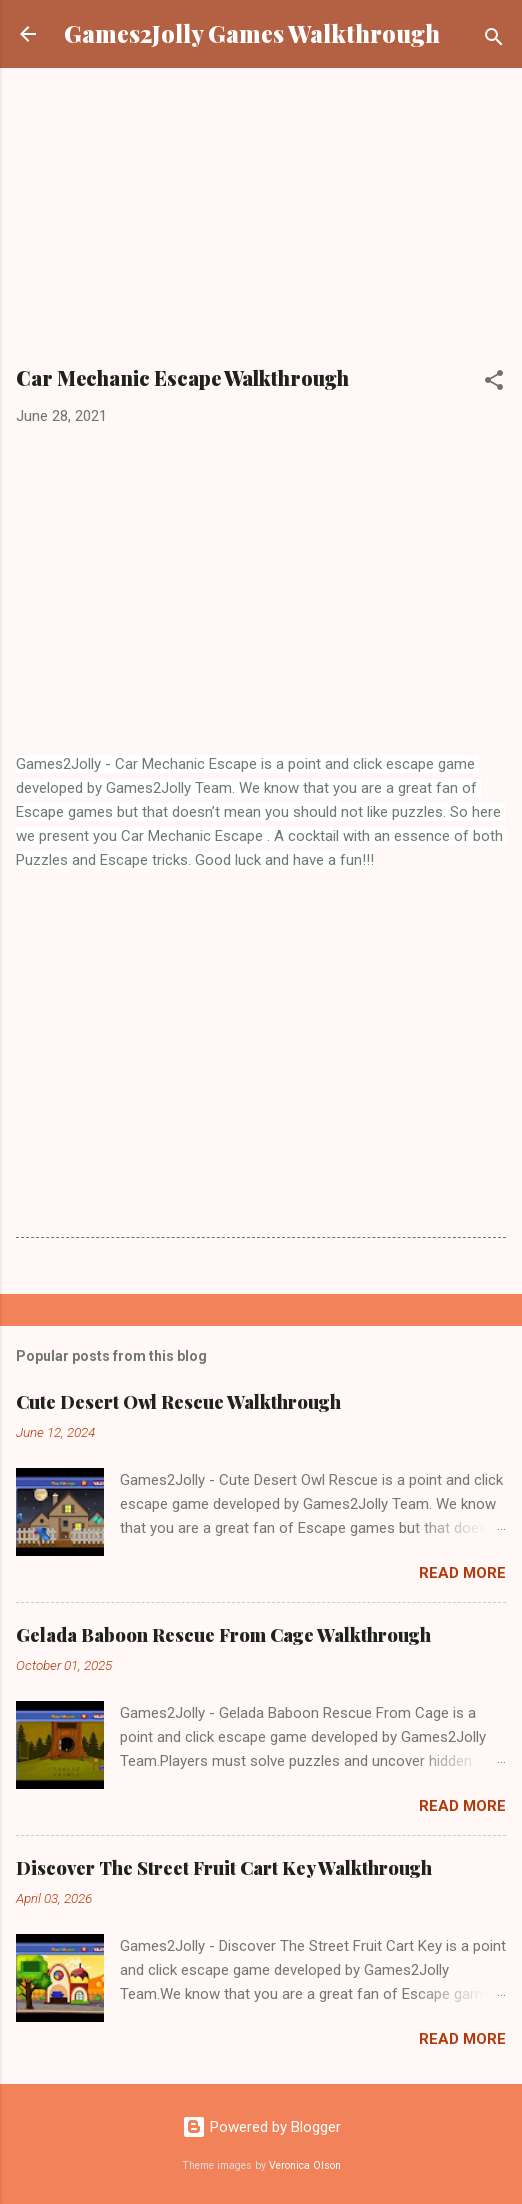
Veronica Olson (305, 2165)
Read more (462, 1573)
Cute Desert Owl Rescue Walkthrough (178, 1402)
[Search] (494, 40)
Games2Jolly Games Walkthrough (252, 33)
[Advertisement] (261, 224)
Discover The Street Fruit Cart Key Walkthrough (224, 1868)
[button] (494, 383)
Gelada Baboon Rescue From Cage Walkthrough (223, 1635)
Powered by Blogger (261, 2127)
